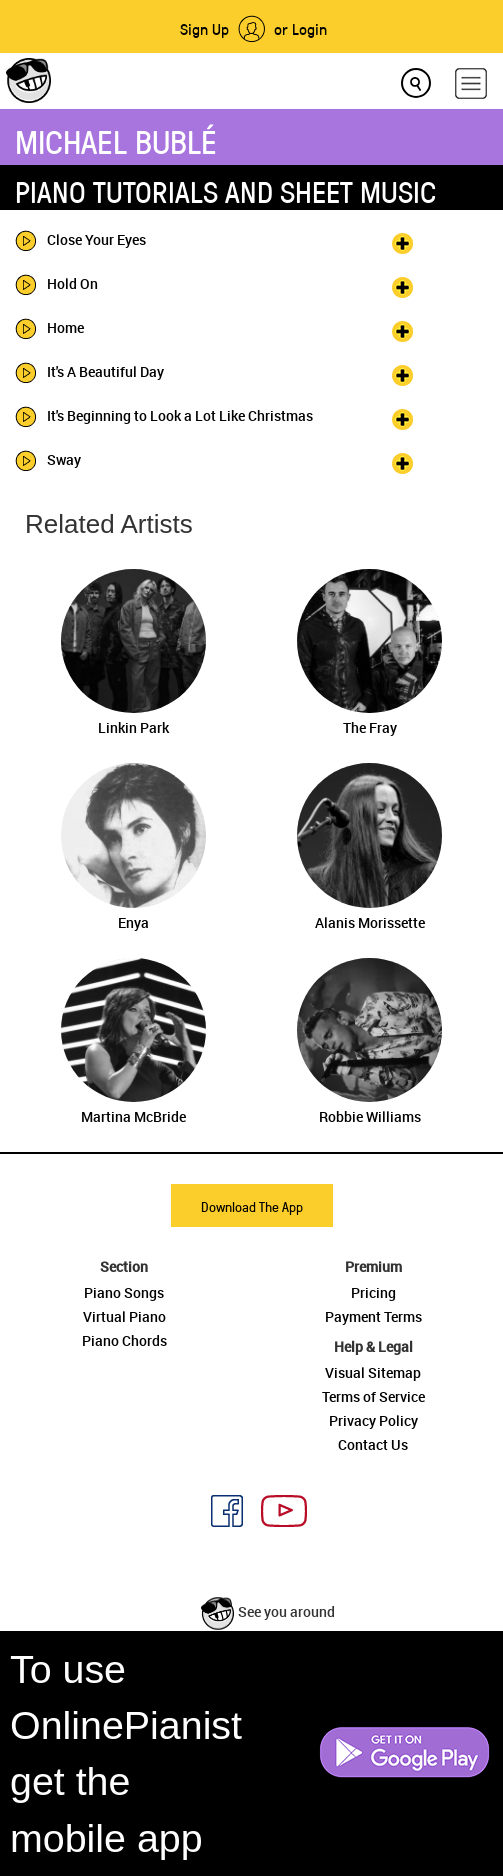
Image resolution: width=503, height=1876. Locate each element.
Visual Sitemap (373, 1372)
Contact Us (373, 1444)
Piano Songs (124, 1292)
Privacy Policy (373, 1420)
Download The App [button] (252, 1206)
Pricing (373, 1292)
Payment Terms (373, 1316)
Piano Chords (124, 1340)
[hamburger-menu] (471, 83)
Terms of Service (373, 1396)
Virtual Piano (124, 1316)
